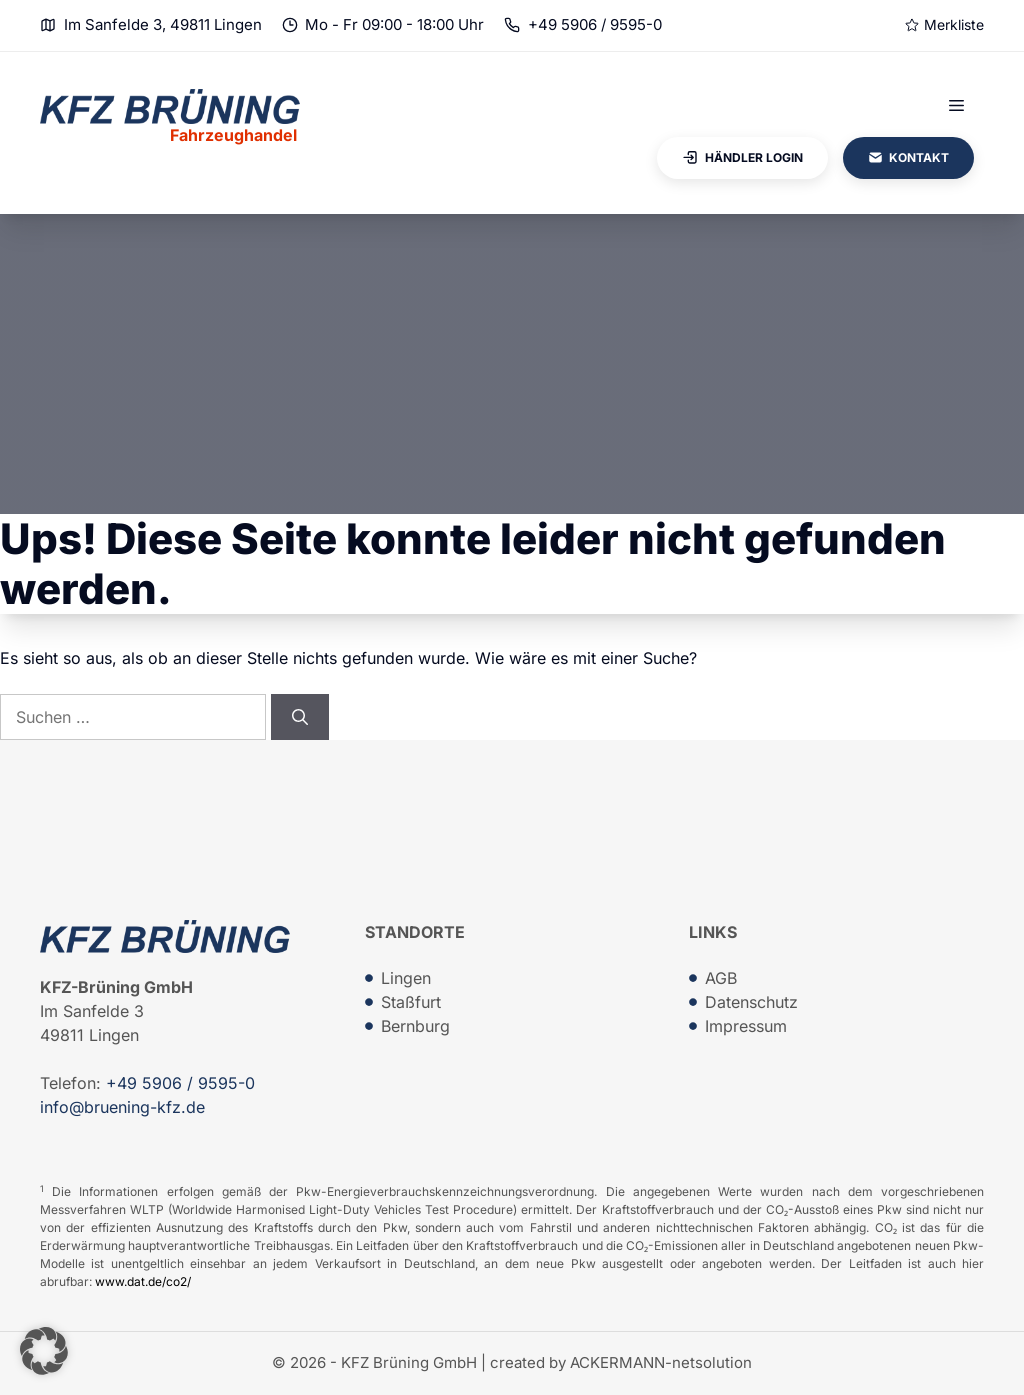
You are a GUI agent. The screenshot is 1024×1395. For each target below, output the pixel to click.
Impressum (746, 1026)
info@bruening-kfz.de (122, 1107)
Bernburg (415, 1026)
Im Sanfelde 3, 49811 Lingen (163, 24)
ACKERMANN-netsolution (661, 1362)
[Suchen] (300, 717)
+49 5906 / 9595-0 (595, 24)
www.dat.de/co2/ (143, 1281)
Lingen (406, 978)
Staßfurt (411, 1002)
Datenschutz (751, 1002)
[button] (44, 1351)
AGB (721, 978)
